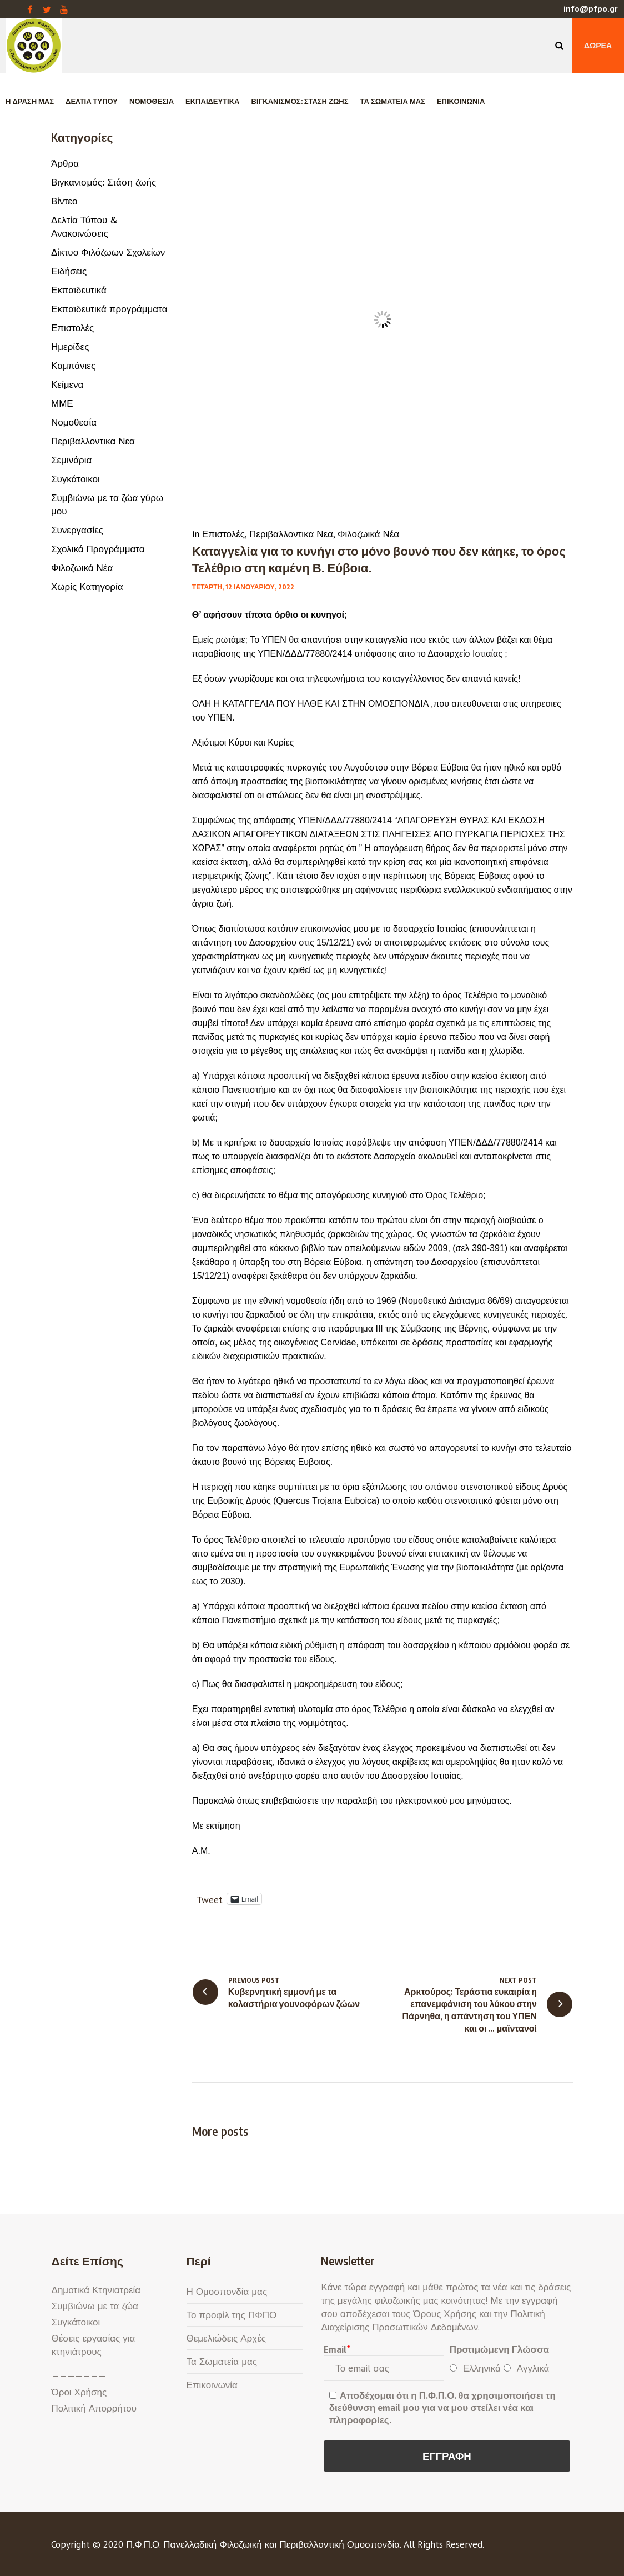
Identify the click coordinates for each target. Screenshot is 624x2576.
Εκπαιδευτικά (79, 290)
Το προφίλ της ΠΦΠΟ (232, 2315)
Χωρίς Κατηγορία (87, 587)
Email (337, 2349)
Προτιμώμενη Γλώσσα (500, 2349)
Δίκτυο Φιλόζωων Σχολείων (108, 252)
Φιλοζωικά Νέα (368, 534)
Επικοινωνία (212, 2385)
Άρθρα (65, 163)
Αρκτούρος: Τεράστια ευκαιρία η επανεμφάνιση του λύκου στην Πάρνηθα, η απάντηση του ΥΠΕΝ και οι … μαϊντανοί (469, 2010)
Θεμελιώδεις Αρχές (226, 2338)
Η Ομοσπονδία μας (227, 2291)
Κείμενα (67, 384)
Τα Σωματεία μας (222, 2361)
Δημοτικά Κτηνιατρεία (96, 2290)
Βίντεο (64, 201)
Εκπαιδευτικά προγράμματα (109, 309)
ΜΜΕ (62, 403)
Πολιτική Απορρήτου (94, 2408)
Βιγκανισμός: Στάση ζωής (103, 182)
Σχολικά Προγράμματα (98, 549)
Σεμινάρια (71, 460)
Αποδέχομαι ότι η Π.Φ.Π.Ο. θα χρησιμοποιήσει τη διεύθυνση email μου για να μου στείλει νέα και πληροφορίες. (442, 2407)
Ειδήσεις (69, 271)
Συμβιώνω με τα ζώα (95, 2306)
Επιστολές (223, 534)
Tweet (210, 1898)
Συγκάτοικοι (75, 479)
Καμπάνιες (73, 365)
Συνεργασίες (77, 530)
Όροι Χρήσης (79, 2392)
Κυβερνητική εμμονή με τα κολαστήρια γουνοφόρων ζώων (294, 1997)
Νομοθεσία (74, 422)
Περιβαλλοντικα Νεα (291, 534)
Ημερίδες (70, 347)
